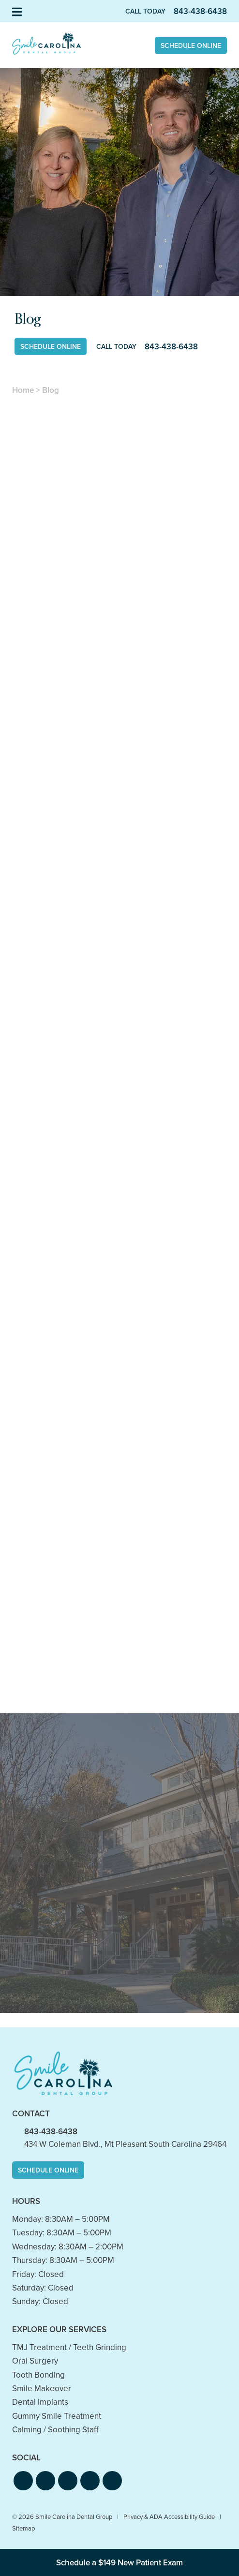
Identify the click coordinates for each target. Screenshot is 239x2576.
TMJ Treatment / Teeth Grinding (69, 2347)
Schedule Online (191, 46)
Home (23, 390)
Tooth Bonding (38, 2375)
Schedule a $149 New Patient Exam (119, 2563)
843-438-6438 (50, 2132)
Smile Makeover (41, 2388)
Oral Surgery (35, 2361)
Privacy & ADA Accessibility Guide (169, 2516)
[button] (23, 2480)
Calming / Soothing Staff (55, 2430)
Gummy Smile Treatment (56, 2416)
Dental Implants (40, 2402)
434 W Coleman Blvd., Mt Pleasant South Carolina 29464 (125, 2144)
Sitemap (23, 2528)
